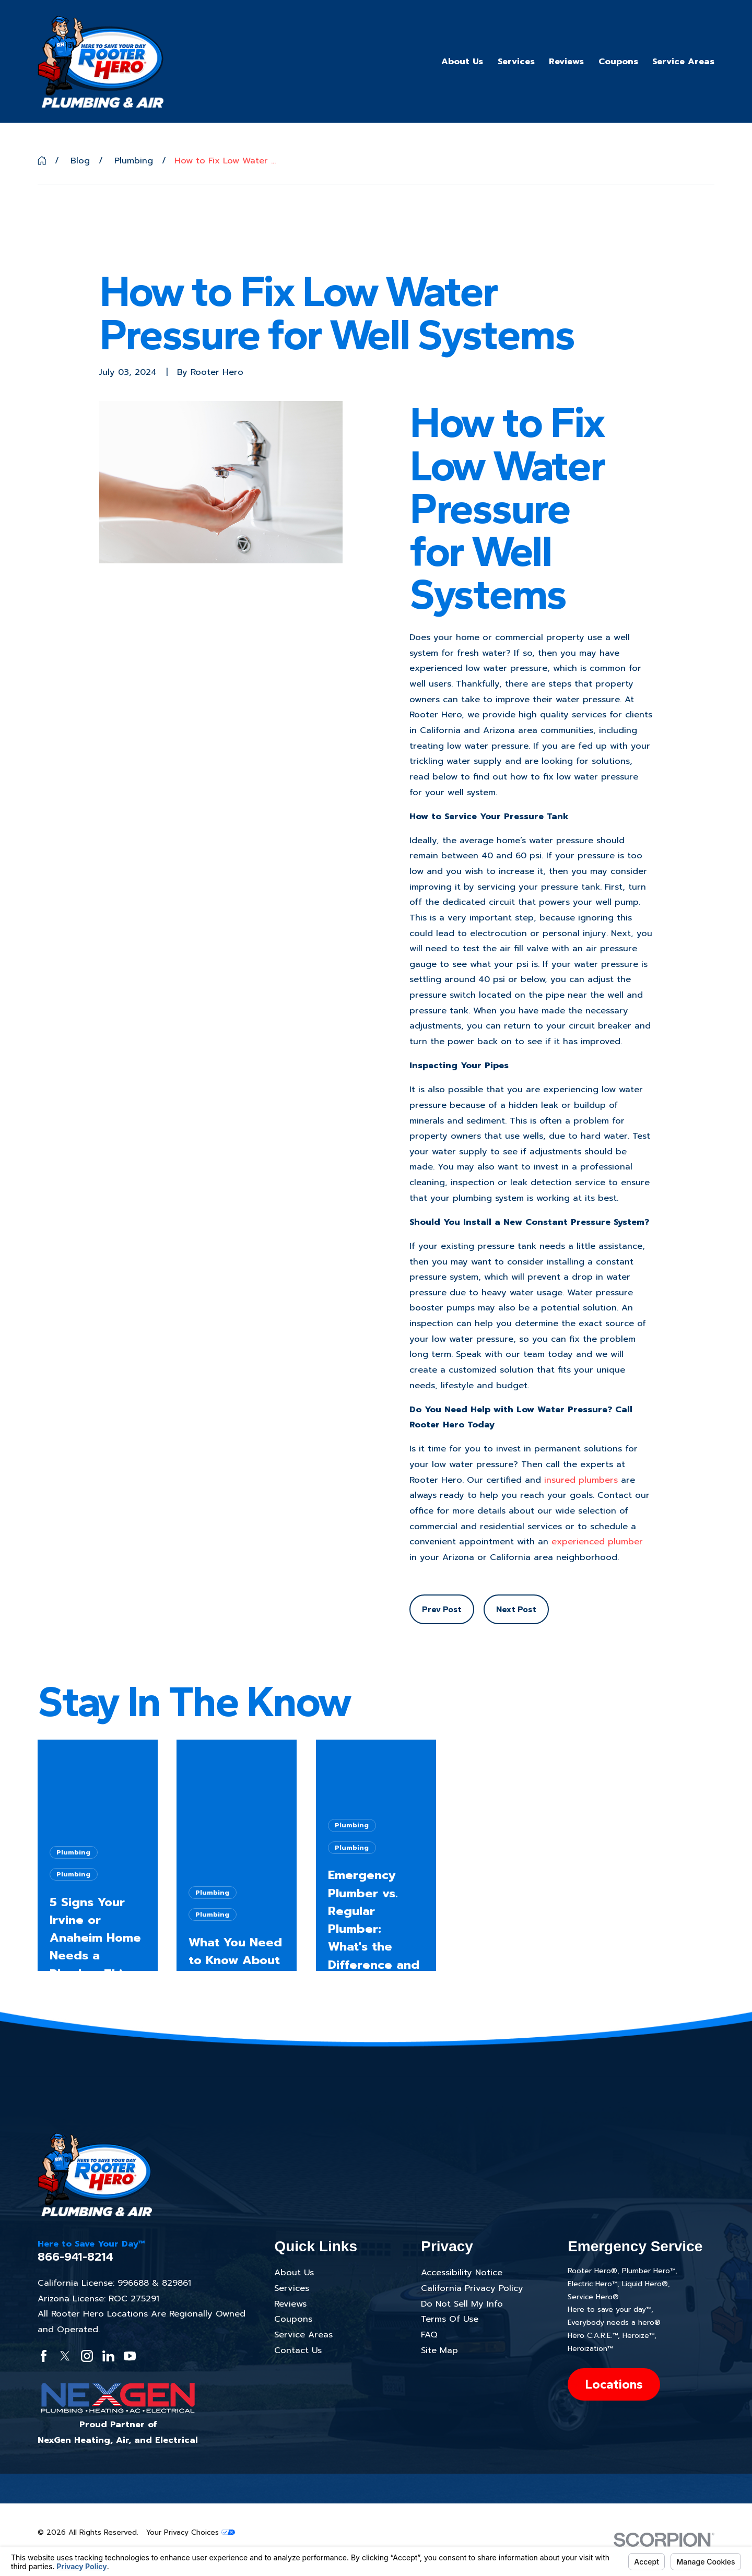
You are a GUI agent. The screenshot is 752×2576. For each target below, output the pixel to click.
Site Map (439, 2350)
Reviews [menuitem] (566, 61)
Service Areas (303, 2334)
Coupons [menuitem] (618, 61)
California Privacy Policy (472, 2288)
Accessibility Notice (461, 2272)
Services (291, 2288)
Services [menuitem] (516, 61)
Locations (614, 2384)
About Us (294, 2272)
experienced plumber (597, 1541)
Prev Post (442, 1609)
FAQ (429, 2334)
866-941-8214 (75, 2257)
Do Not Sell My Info (462, 2303)
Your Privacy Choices (190, 2532)
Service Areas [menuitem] (683, 61)
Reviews (290, 2303)
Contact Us (298, 2350)
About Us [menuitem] (462, 61)
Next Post (516, 1609)
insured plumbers (581, 1479)
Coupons (293, 2318)
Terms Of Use (449, 2318)
